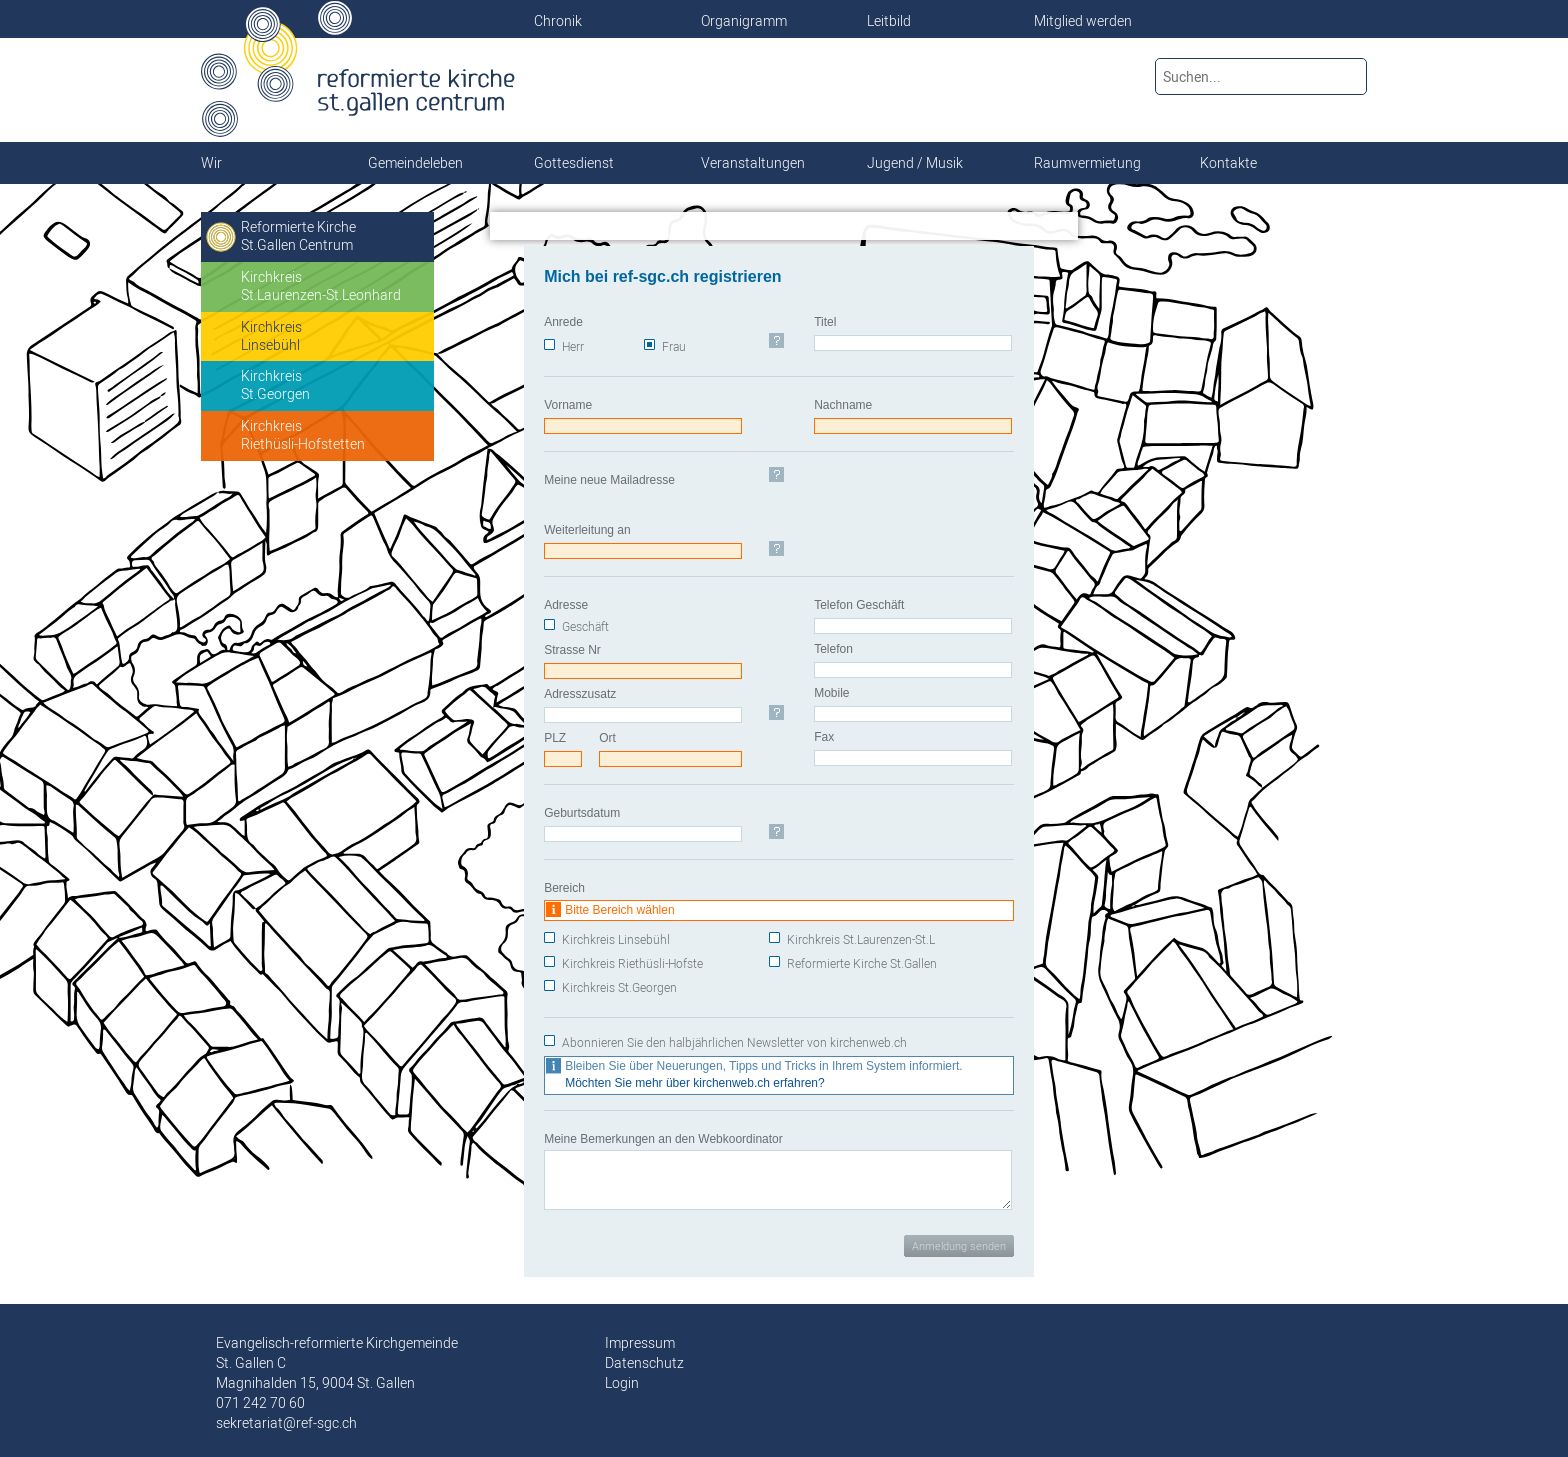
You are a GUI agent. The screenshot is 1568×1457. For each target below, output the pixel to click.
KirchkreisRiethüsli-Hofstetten (303, 435)
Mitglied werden (1083, 21)
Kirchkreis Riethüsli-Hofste (632, 963)
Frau (674, 346)
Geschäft (585, 626)
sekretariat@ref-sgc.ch (286, 1423)
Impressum (640, 1343)
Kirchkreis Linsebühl (616, 939)
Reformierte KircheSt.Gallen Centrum (298, 236)
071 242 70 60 (260, 1403)
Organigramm (744, 21)
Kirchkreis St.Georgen (619, 987)
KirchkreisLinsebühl (271, 336)
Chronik (558, 21)
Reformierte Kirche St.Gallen (862, 963)
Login (622, 1383)
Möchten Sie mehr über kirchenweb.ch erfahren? (694, 1083)
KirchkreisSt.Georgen (275, 385)
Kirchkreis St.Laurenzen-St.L (861, 939)
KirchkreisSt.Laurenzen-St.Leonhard (321, 286)
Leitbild (889, 21)
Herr (573, 346)
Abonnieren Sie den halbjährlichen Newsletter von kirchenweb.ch (734, 1042)
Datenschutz (644, 1363)
